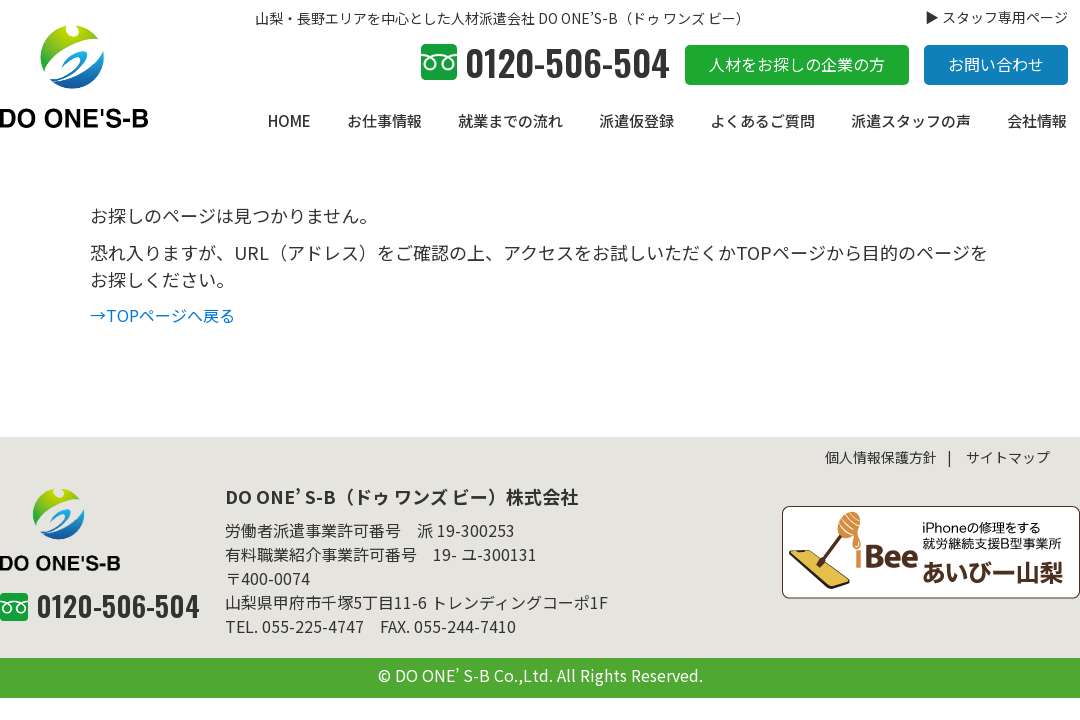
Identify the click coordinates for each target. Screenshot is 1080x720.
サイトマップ (1008, 457)
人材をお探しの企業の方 (797, 64)
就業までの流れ (510, 120)
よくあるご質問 (762, 120)
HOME (289, 120)
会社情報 (1037, 120)
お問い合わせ (996, 64)
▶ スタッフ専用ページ (996, 17)
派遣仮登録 (636, 120)
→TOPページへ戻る (162, 315)
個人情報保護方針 (881, 457)
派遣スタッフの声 (911, 120)
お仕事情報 (384, 120)
